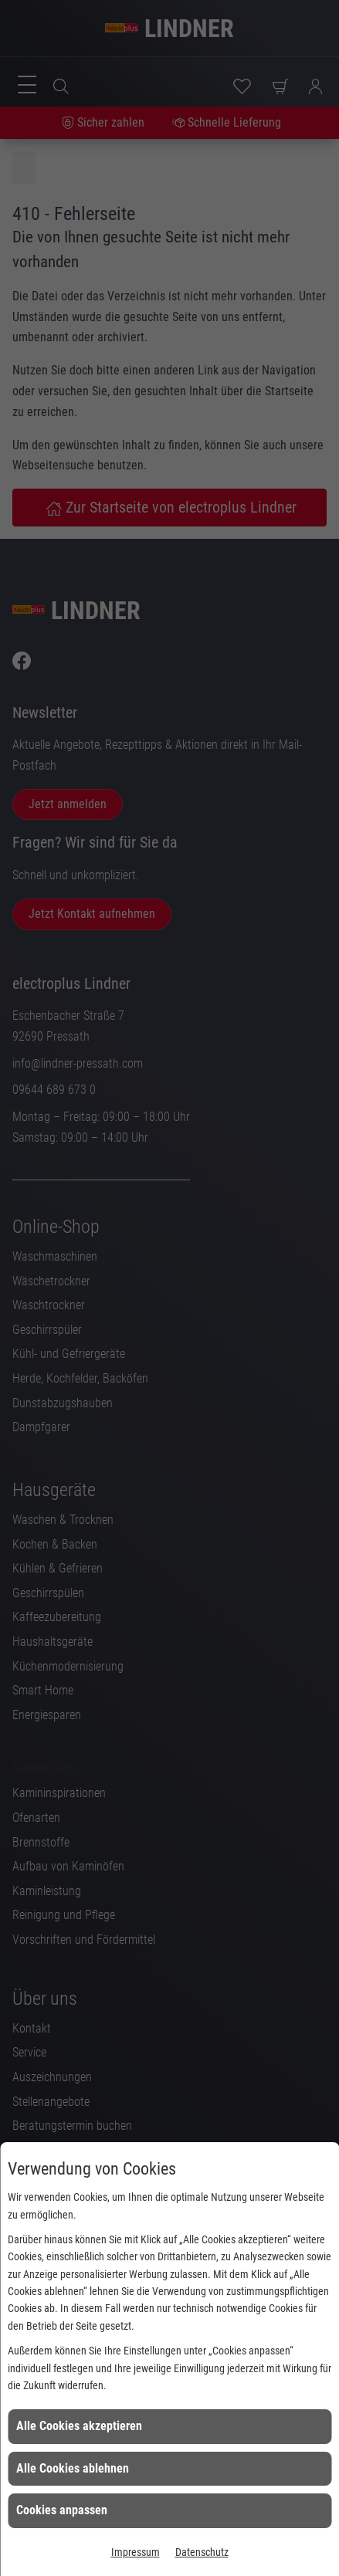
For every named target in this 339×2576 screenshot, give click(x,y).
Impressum (135, 2552)
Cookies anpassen (61, 2510)
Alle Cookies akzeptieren (79, 2426)
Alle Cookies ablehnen (72, 2468)
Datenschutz (202, 2552)
